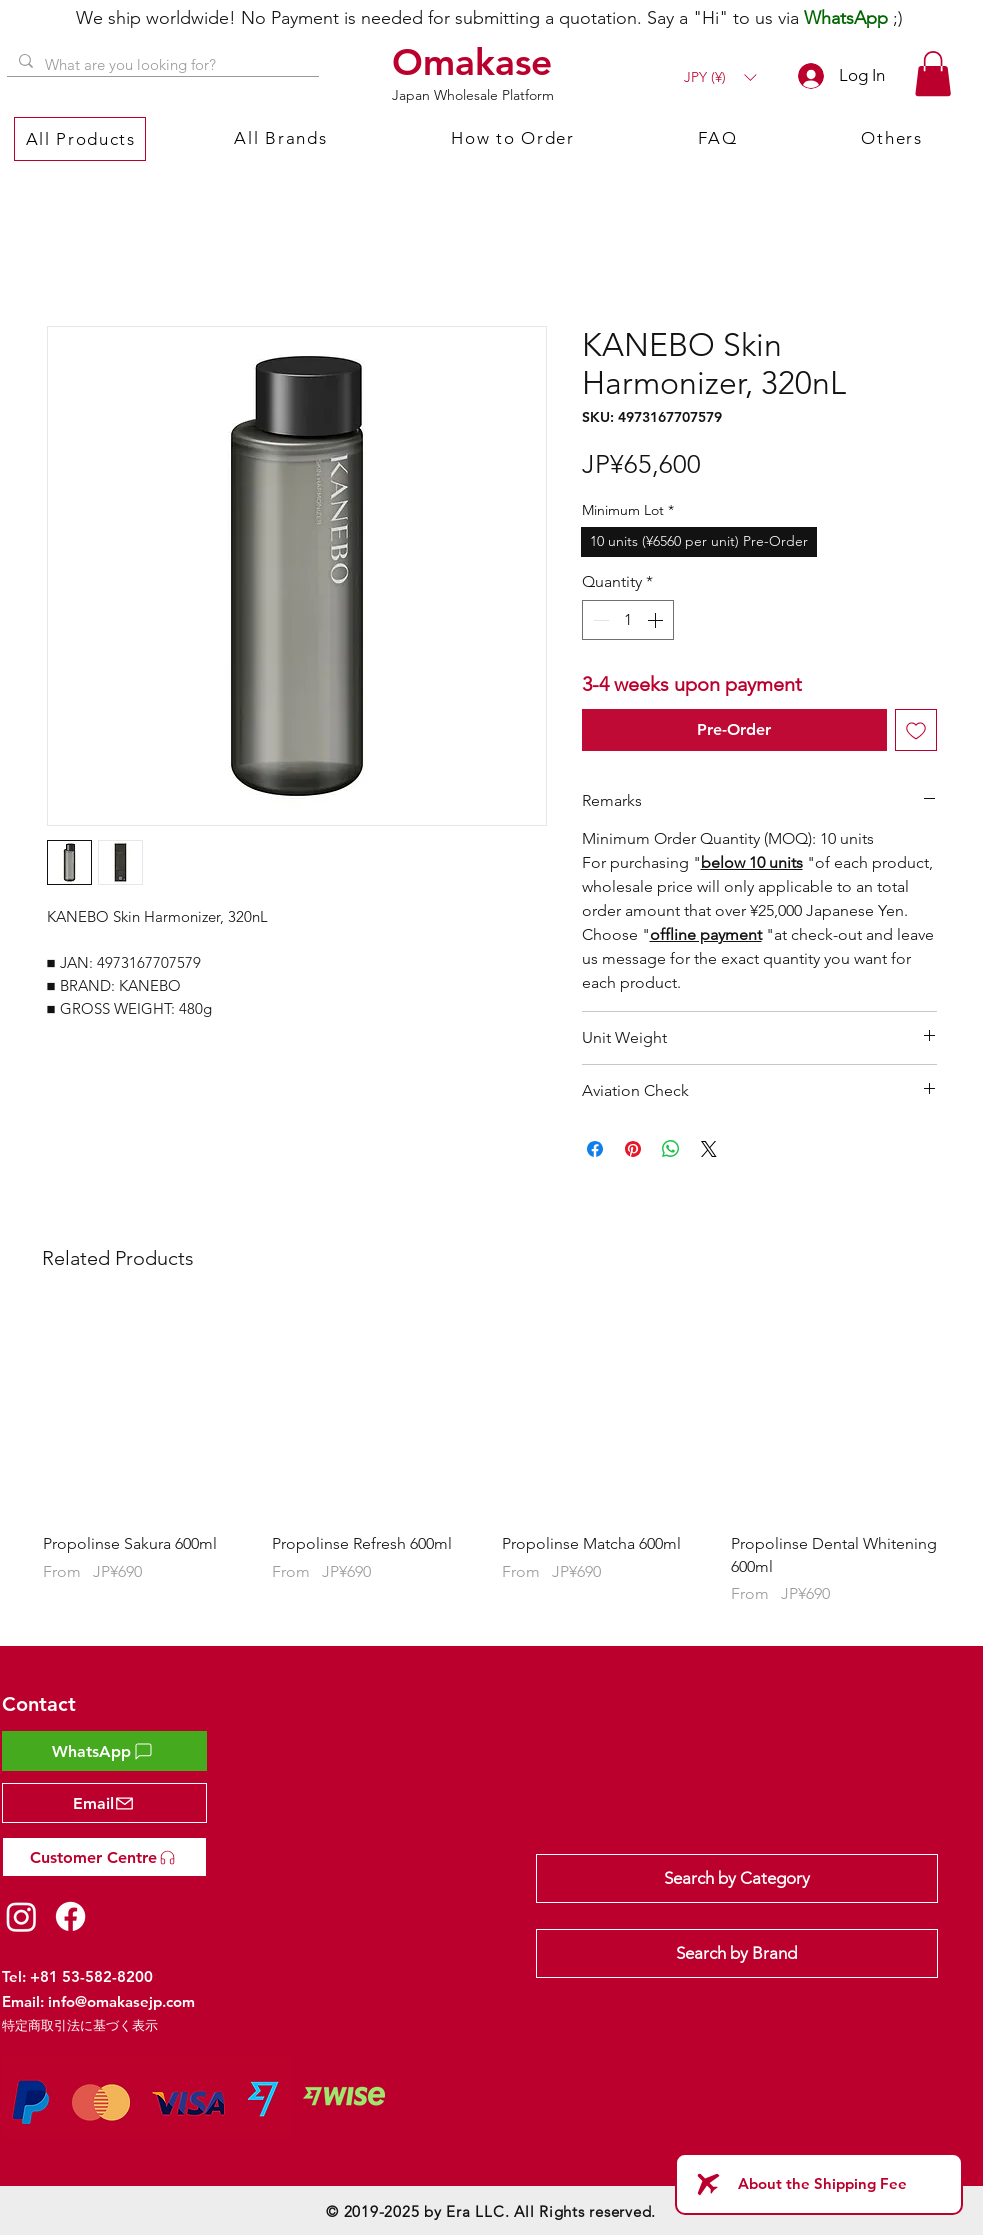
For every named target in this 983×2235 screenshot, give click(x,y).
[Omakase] (475, 62)
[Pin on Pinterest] (633, 1149)
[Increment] (657, 620)
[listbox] (720, 77)
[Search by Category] (737, 1878)
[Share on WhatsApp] (671, 1149)
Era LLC (475, 2211)
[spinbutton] (628, 620)
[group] (492, 1468)
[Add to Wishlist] (916, 730)
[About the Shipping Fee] (819, 2184)
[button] (720, 77)
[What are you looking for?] (161, 64)
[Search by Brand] (737, 1953)
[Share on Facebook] (595, 1149)
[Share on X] (709, 1149)
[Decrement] (599, 620)
